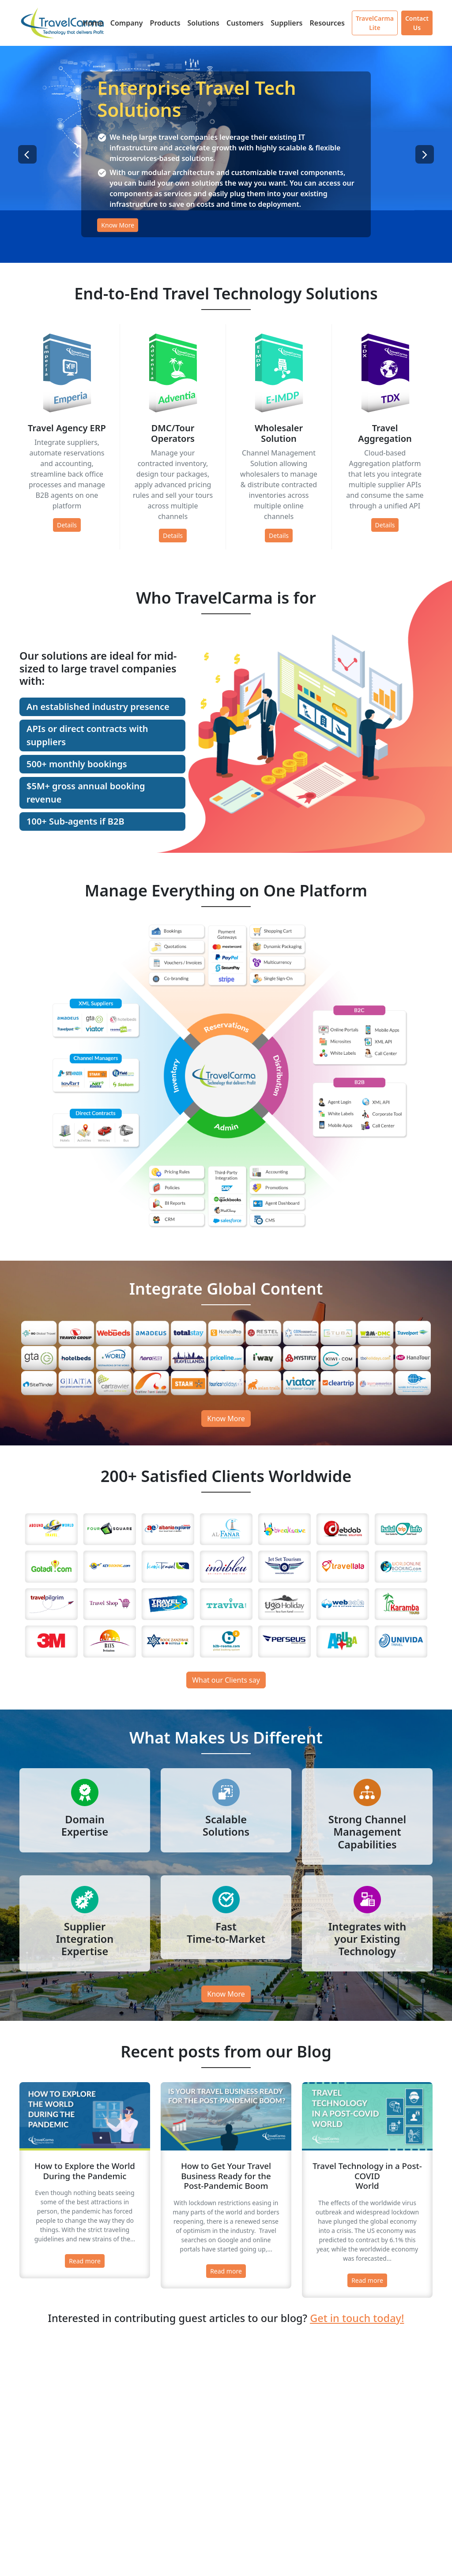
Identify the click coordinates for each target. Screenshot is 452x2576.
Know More (117, 225)
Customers (245, 23)
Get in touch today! (357, 2318)
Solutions (203, 23)
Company (126, 23)
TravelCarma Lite (375, 23)
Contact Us (417, 23)
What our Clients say (226, 1680)
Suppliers (286, 23)
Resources (327, 23)
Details (67, 525)
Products (165, 23)
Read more (85, 2261)
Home (93, 23)
